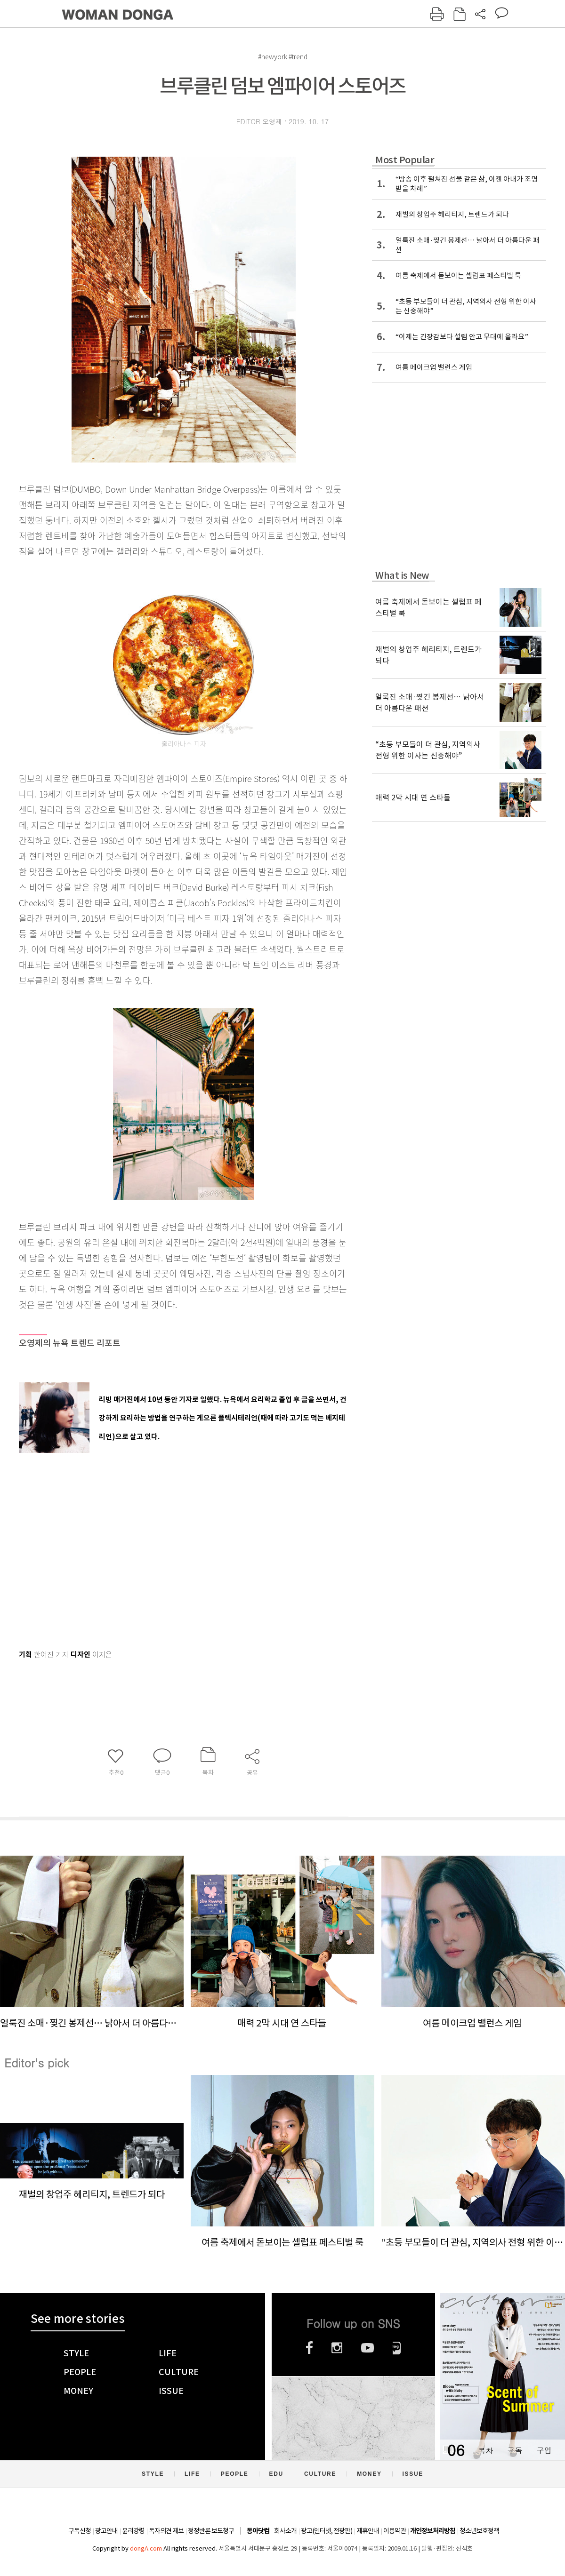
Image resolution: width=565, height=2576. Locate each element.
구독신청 (79, 2531)
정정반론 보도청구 (211, 2531)
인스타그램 (336, 2347)
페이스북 (309, 2347)
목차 (485, 2450)
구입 (543, 2450)
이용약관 (394, 2531)
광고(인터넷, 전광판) (326, 2531)
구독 (514, 2450)
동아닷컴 (258, 2531)
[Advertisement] (160, 1549)
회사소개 (285, 2531)
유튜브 (367, 2347)
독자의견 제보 (166, 2531)
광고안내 (106, 2531)
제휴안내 (367, 2531)
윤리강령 (133, 2531)
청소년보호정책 (479, 2531)
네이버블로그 (397, 2347)
